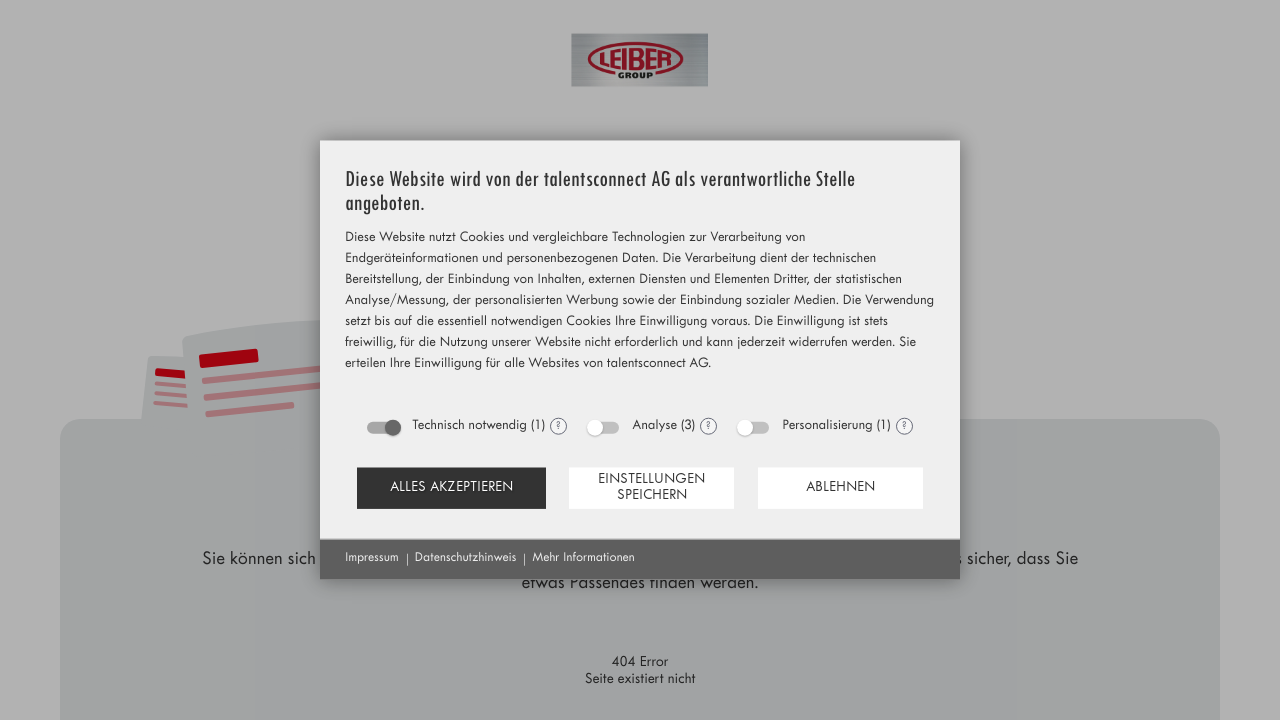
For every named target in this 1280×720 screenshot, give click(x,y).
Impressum (372, 559)
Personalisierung (827, 427)
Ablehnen (840, 487)
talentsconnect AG (657, 365)
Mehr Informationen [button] (583, 559)
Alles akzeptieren (451, 487)
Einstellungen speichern (651, 487)
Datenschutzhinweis (466, 559)
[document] (640, 286)
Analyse (654, 427)
